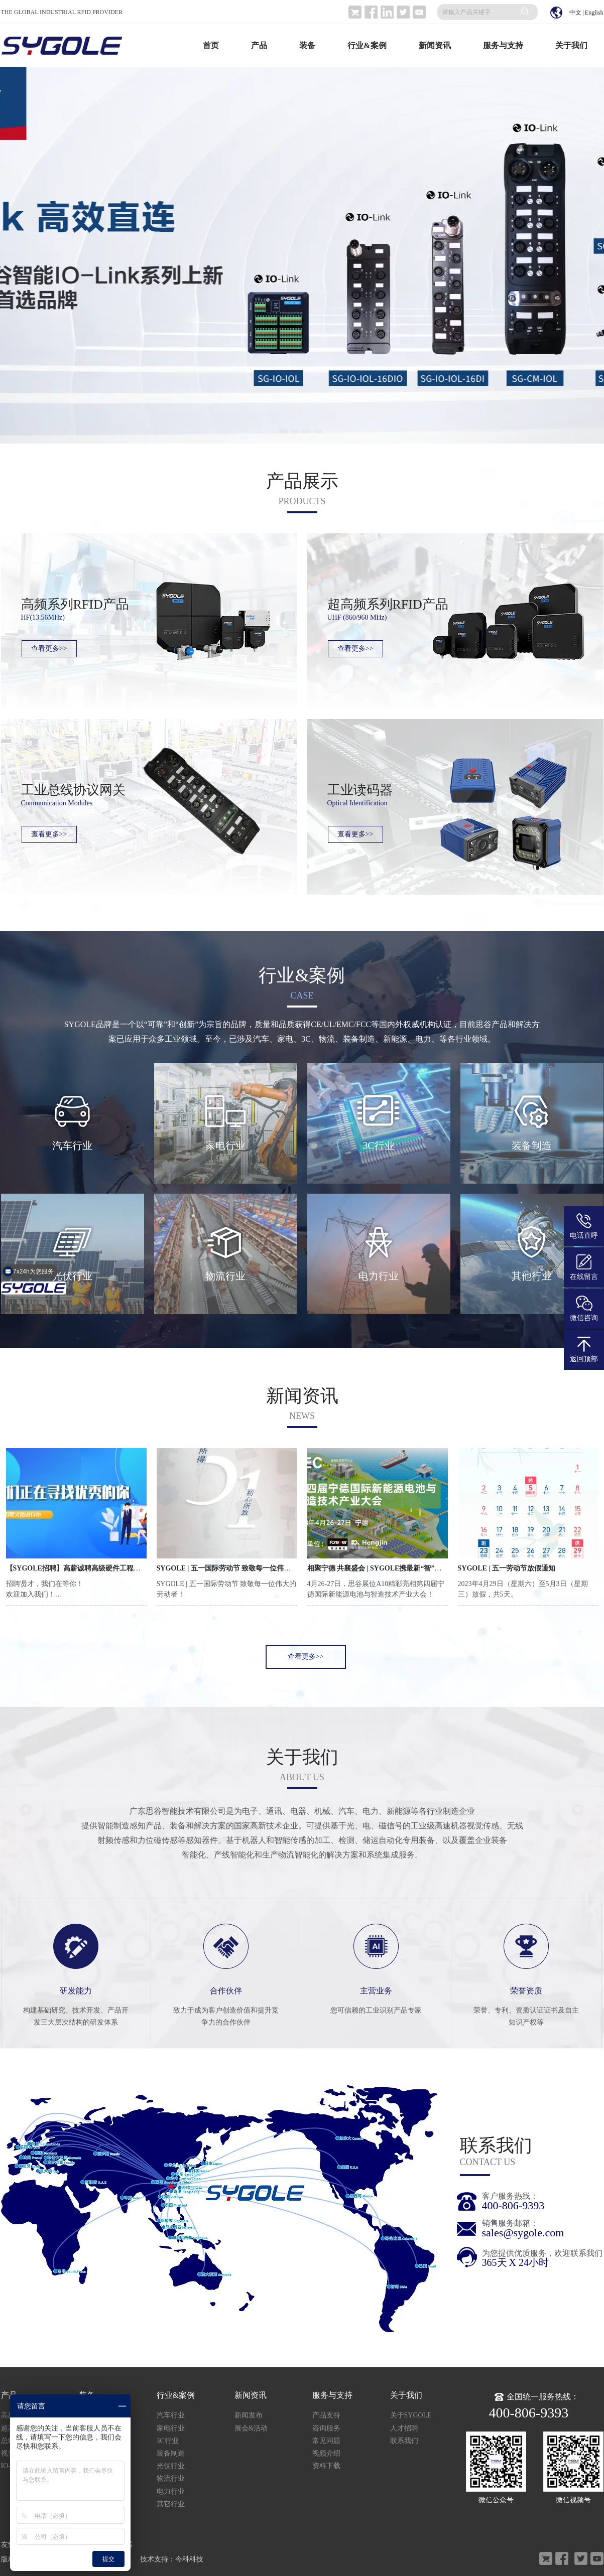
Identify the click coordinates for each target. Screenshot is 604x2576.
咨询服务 (326, 2428)
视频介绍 (326, 2453)
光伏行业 (171, 2466)
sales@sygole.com (523, 2232)
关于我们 (571, 45)
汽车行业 (171, 2415)
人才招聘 (404, 2428)
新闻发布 (248, 2415)
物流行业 (171, 2478)
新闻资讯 (435, 45)
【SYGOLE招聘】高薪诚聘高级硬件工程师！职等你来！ (94, 1568)
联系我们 (404, 2441)
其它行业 (171, 2504)
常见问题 (326, 2441)
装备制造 (171, 2453)
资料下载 (326, 2466)
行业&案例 (366, 45)
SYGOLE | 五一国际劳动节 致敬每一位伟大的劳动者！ (241, 1568)
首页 (211, 45)
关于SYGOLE (411, 2415)
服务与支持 (503, 45)
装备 (307, 45)
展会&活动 (251, 2428)
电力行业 (171, 2491)
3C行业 (168, 2441)
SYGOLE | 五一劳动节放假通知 (506, 1568)
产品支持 (326, 2415)
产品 (259, 45)
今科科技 (189, 2559)
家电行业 (171, 2428)
